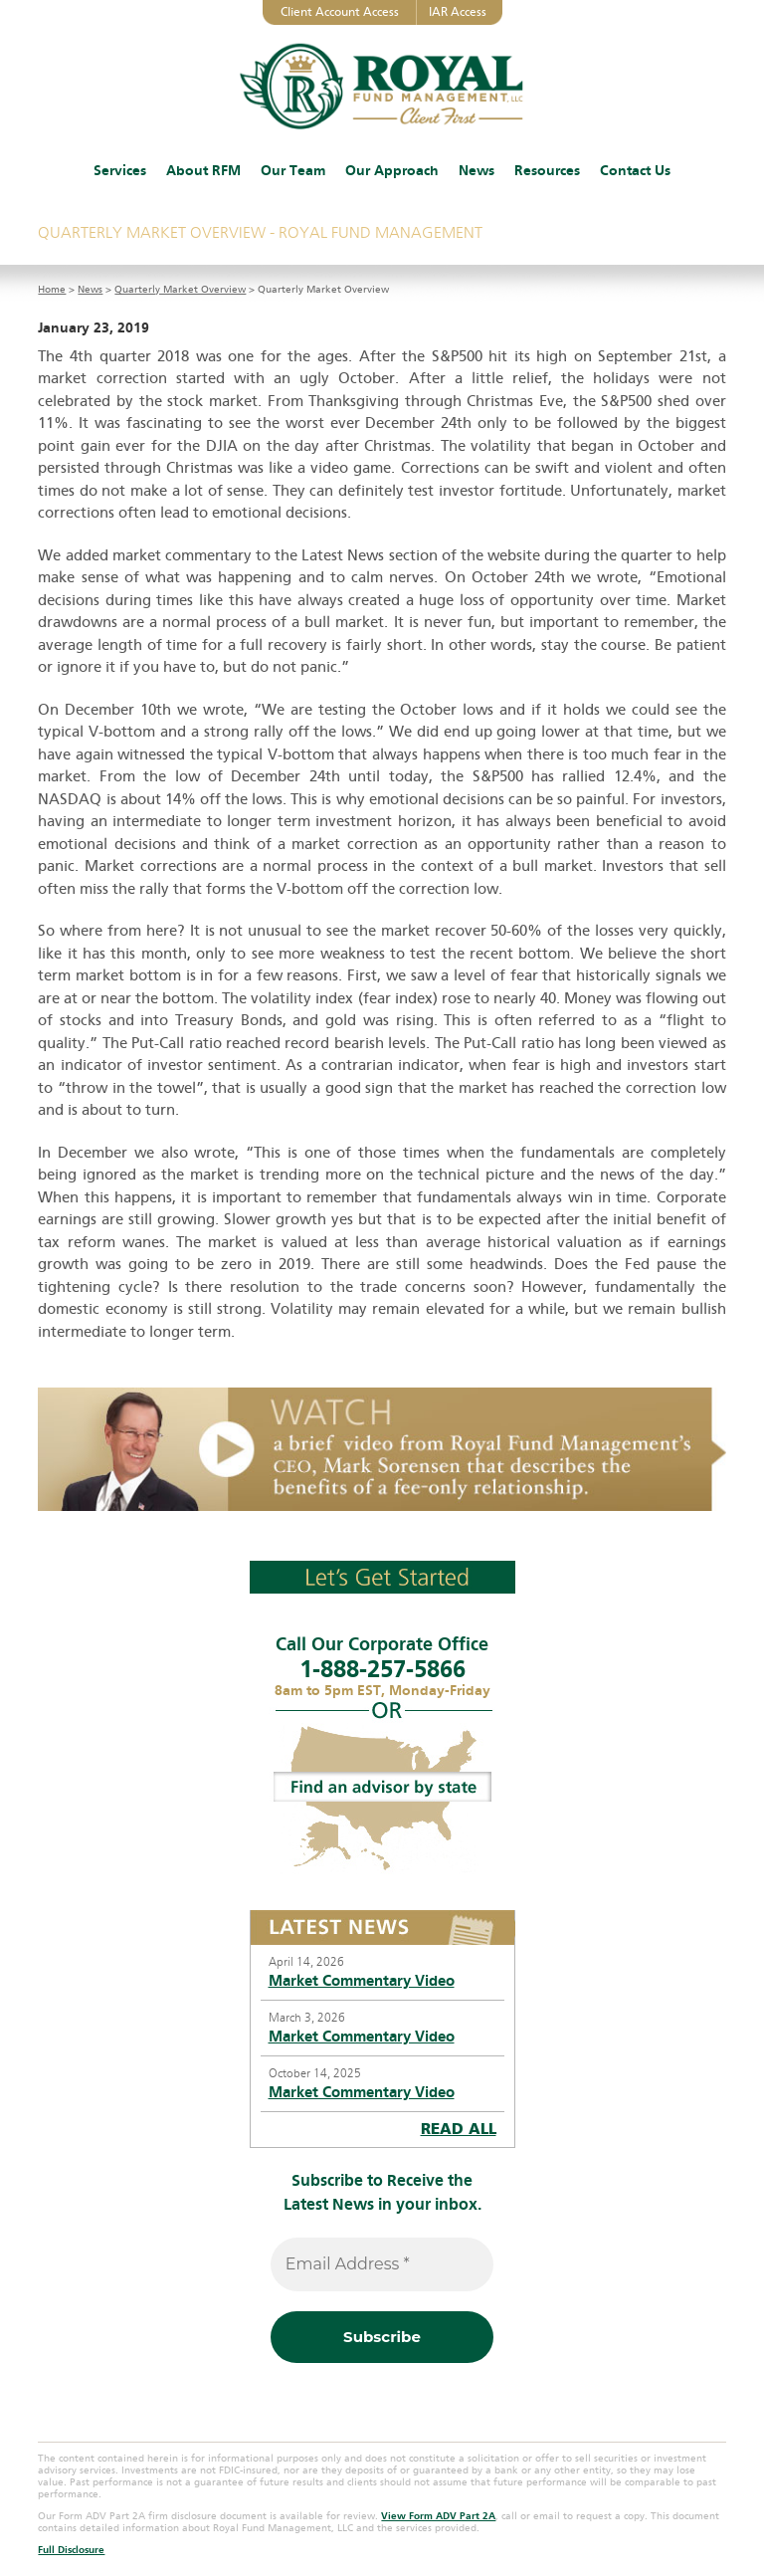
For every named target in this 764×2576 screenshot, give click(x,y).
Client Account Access (340, 12)
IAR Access (457, 12)
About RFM (203, 170)
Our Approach (392, 170)
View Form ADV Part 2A (438, 2516)
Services (120, 170)
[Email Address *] (382, 2264)
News (476, 170)
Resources (547, 170)
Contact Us (635, 170)
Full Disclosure (71, 2550)
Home (52, 290)
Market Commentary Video (362, 1981)
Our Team (293, 170)
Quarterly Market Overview (180, 290)
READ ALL (458, 2129)
